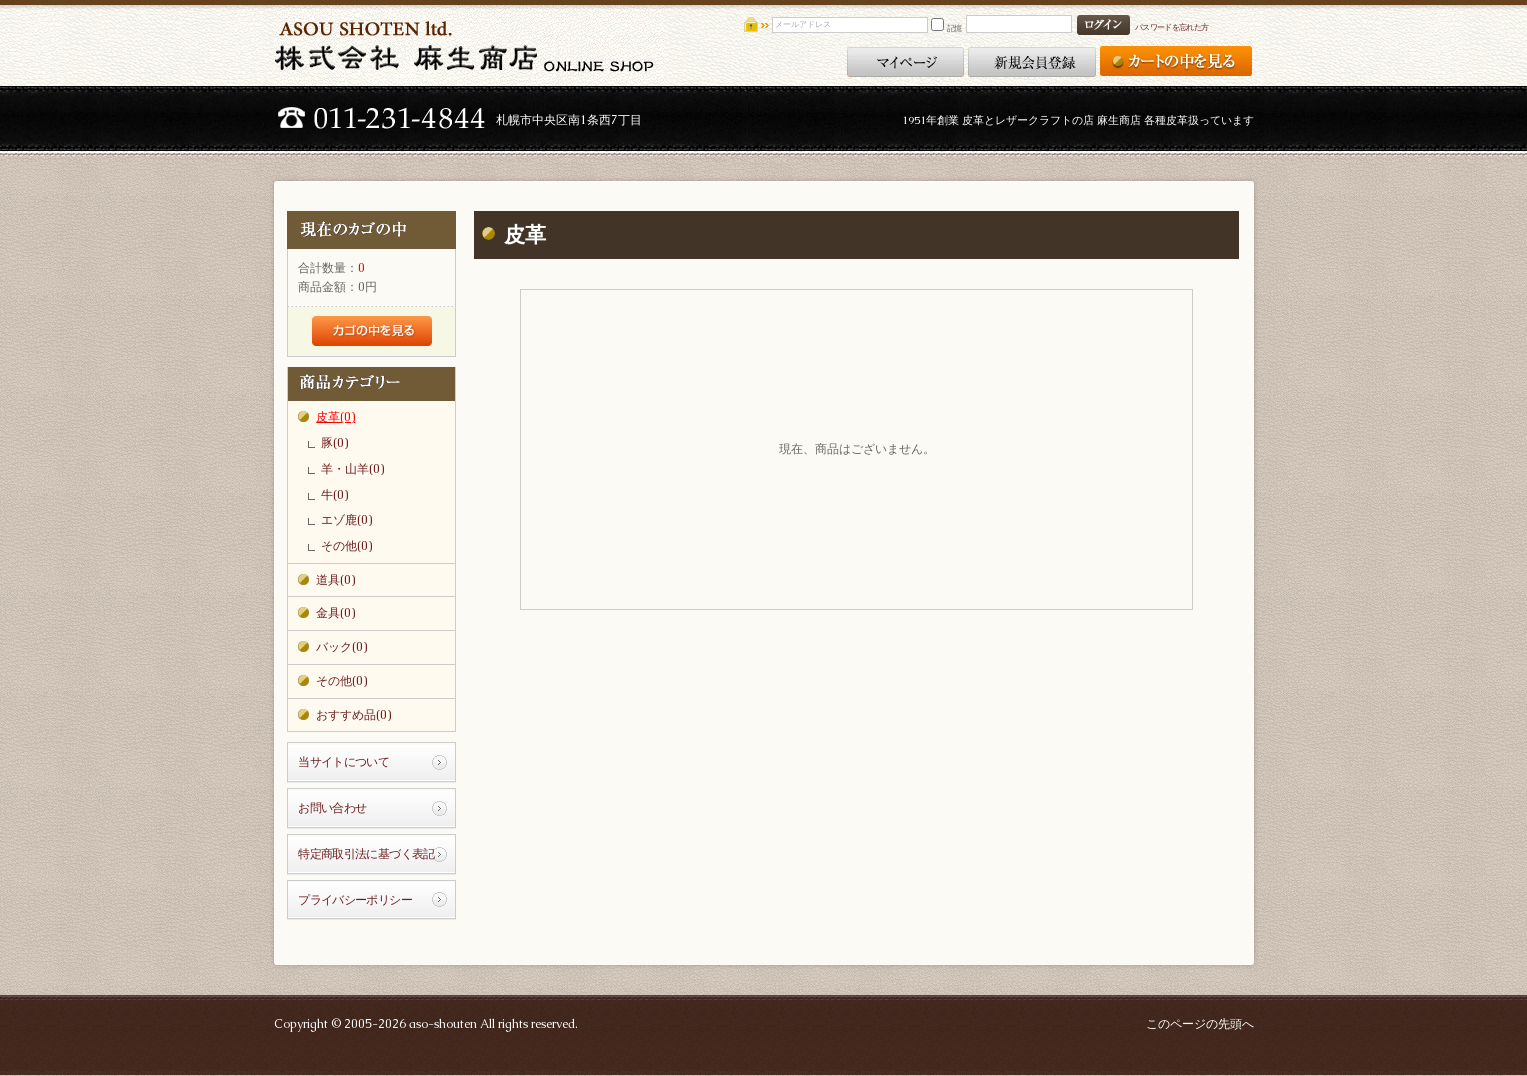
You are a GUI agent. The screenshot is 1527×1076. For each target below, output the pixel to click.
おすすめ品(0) (353, 715)
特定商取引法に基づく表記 (366, 854)
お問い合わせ (332, 808)
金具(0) (335, 613)
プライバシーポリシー (355, 900)
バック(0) (341, 647)
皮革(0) (335, 417)
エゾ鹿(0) (346, 520)
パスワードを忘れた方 (1171, 27)
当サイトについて (343, 762)
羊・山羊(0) (352, 469)
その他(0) (346, 546)
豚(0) (334, 443)
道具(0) (335, 580)
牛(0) (334, 495)
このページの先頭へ (1200, 1024)
